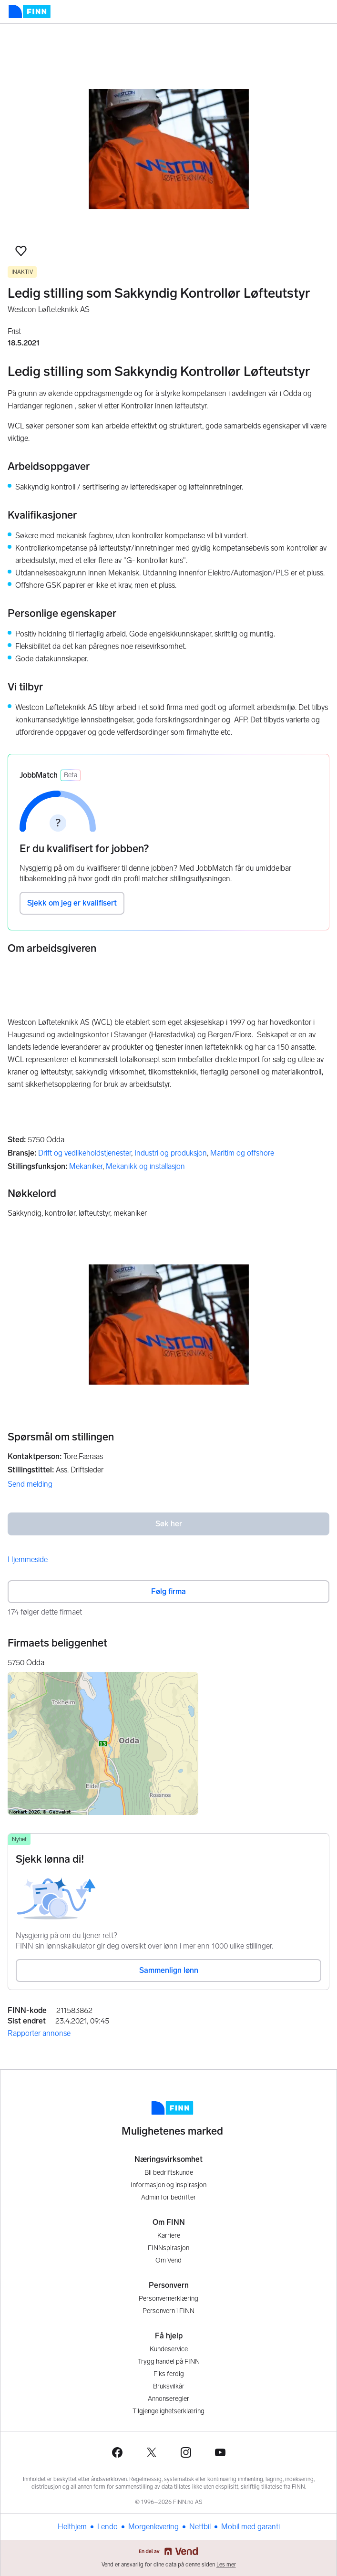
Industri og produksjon (170, 1153)
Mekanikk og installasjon (145, 1166)
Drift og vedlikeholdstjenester (84, 1153)
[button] (21, 251)
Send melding (30, 1484)
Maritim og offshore (242, 1153)
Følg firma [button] (168, 1591)
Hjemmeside (28, 1559)
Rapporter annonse (39, 2033)
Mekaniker (85, 1166)
